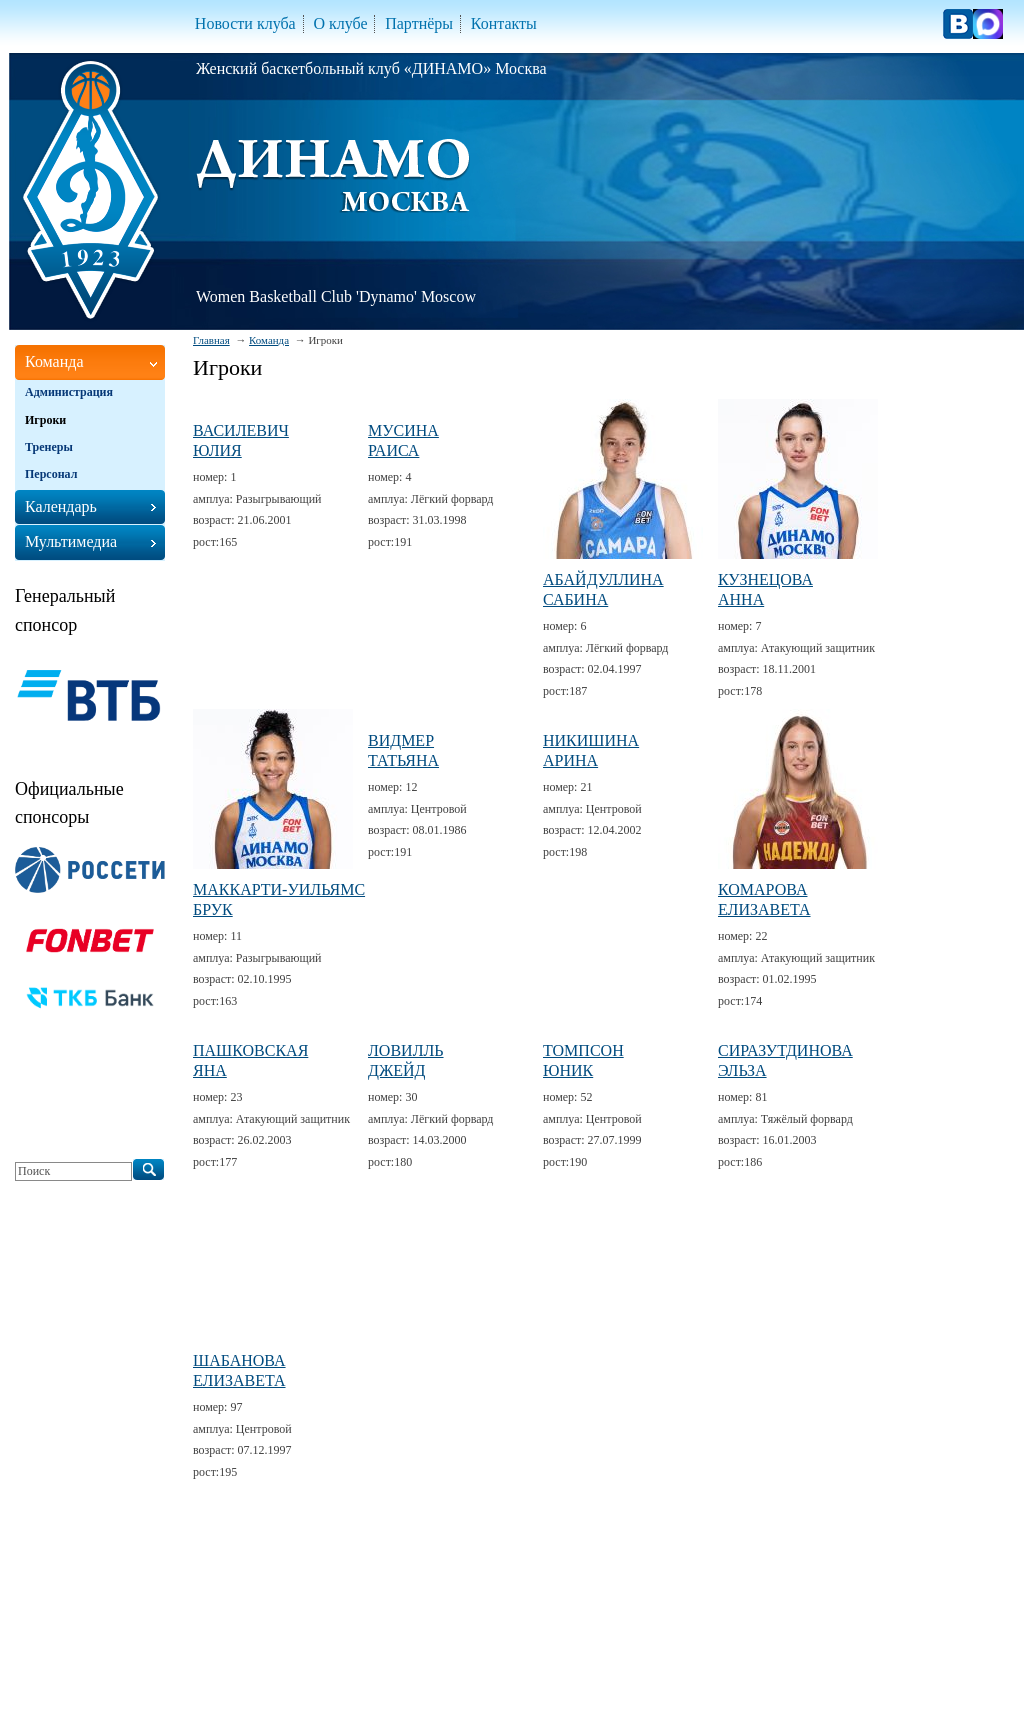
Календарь (61, 506)
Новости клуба (245, 23)
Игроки (45, 420)
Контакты (504, 23)
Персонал (51, 474)
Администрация (69, 392)
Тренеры (49, 447)
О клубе (340, 23)
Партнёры (419, 23)
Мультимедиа (71, 541)
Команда (269, 340)
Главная (211, 340)
